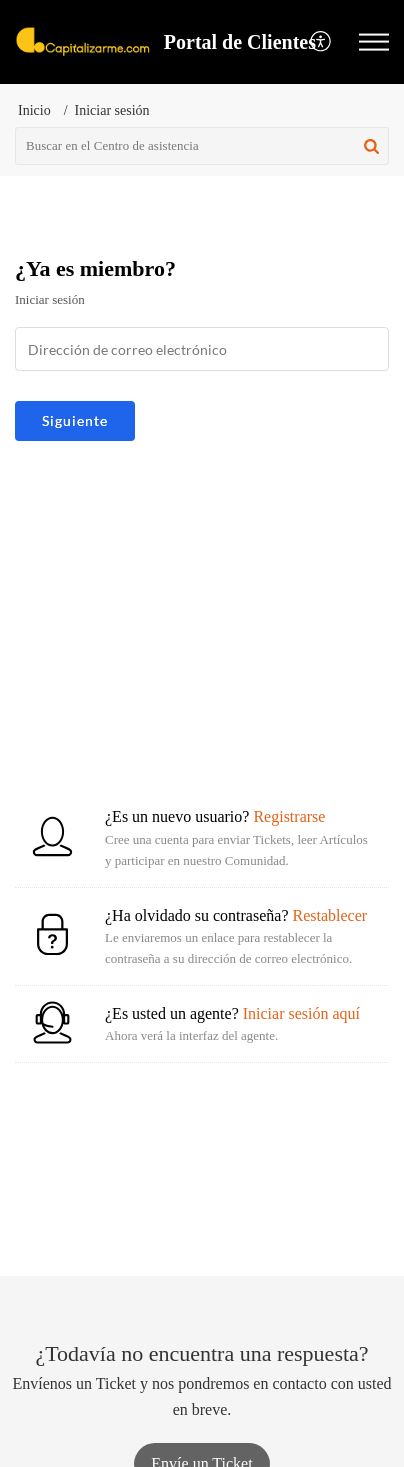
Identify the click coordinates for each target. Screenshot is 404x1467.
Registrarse (289, 816)
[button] (374, 42)
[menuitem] (321, 42)
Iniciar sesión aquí (301, 1013)
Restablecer (329, 915)
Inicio (34, 110)
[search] (202, 146)
